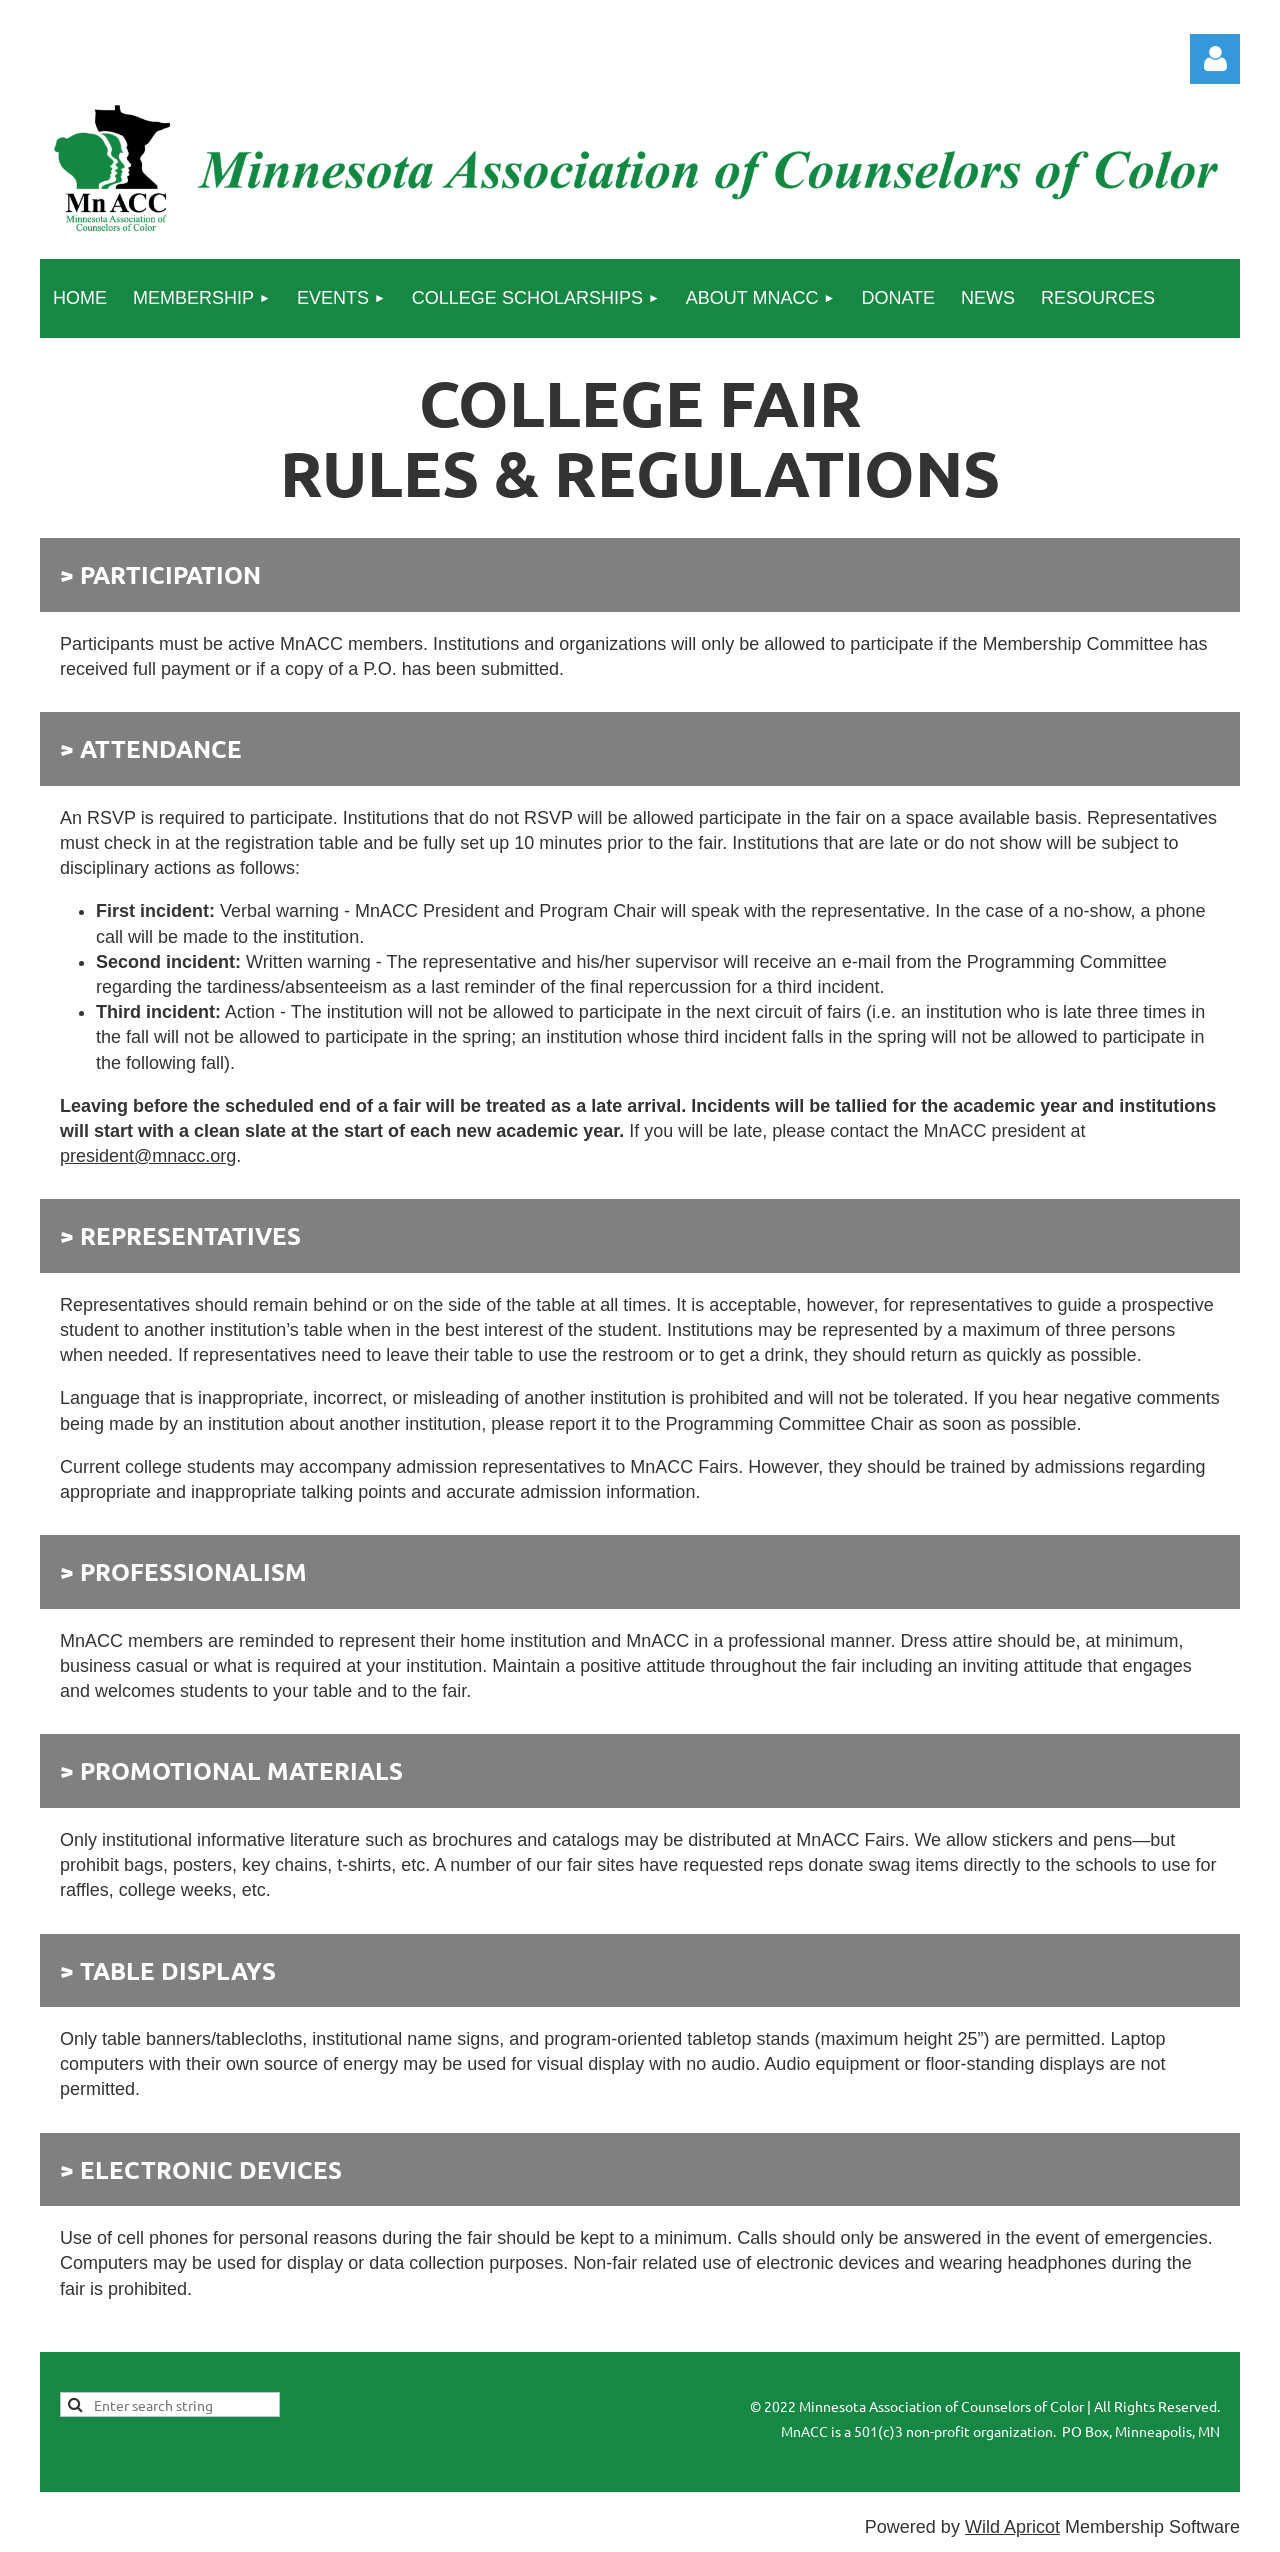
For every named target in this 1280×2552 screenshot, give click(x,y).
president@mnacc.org (148, 1156)
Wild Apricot (1012, 2527)
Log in (1215, 59)
